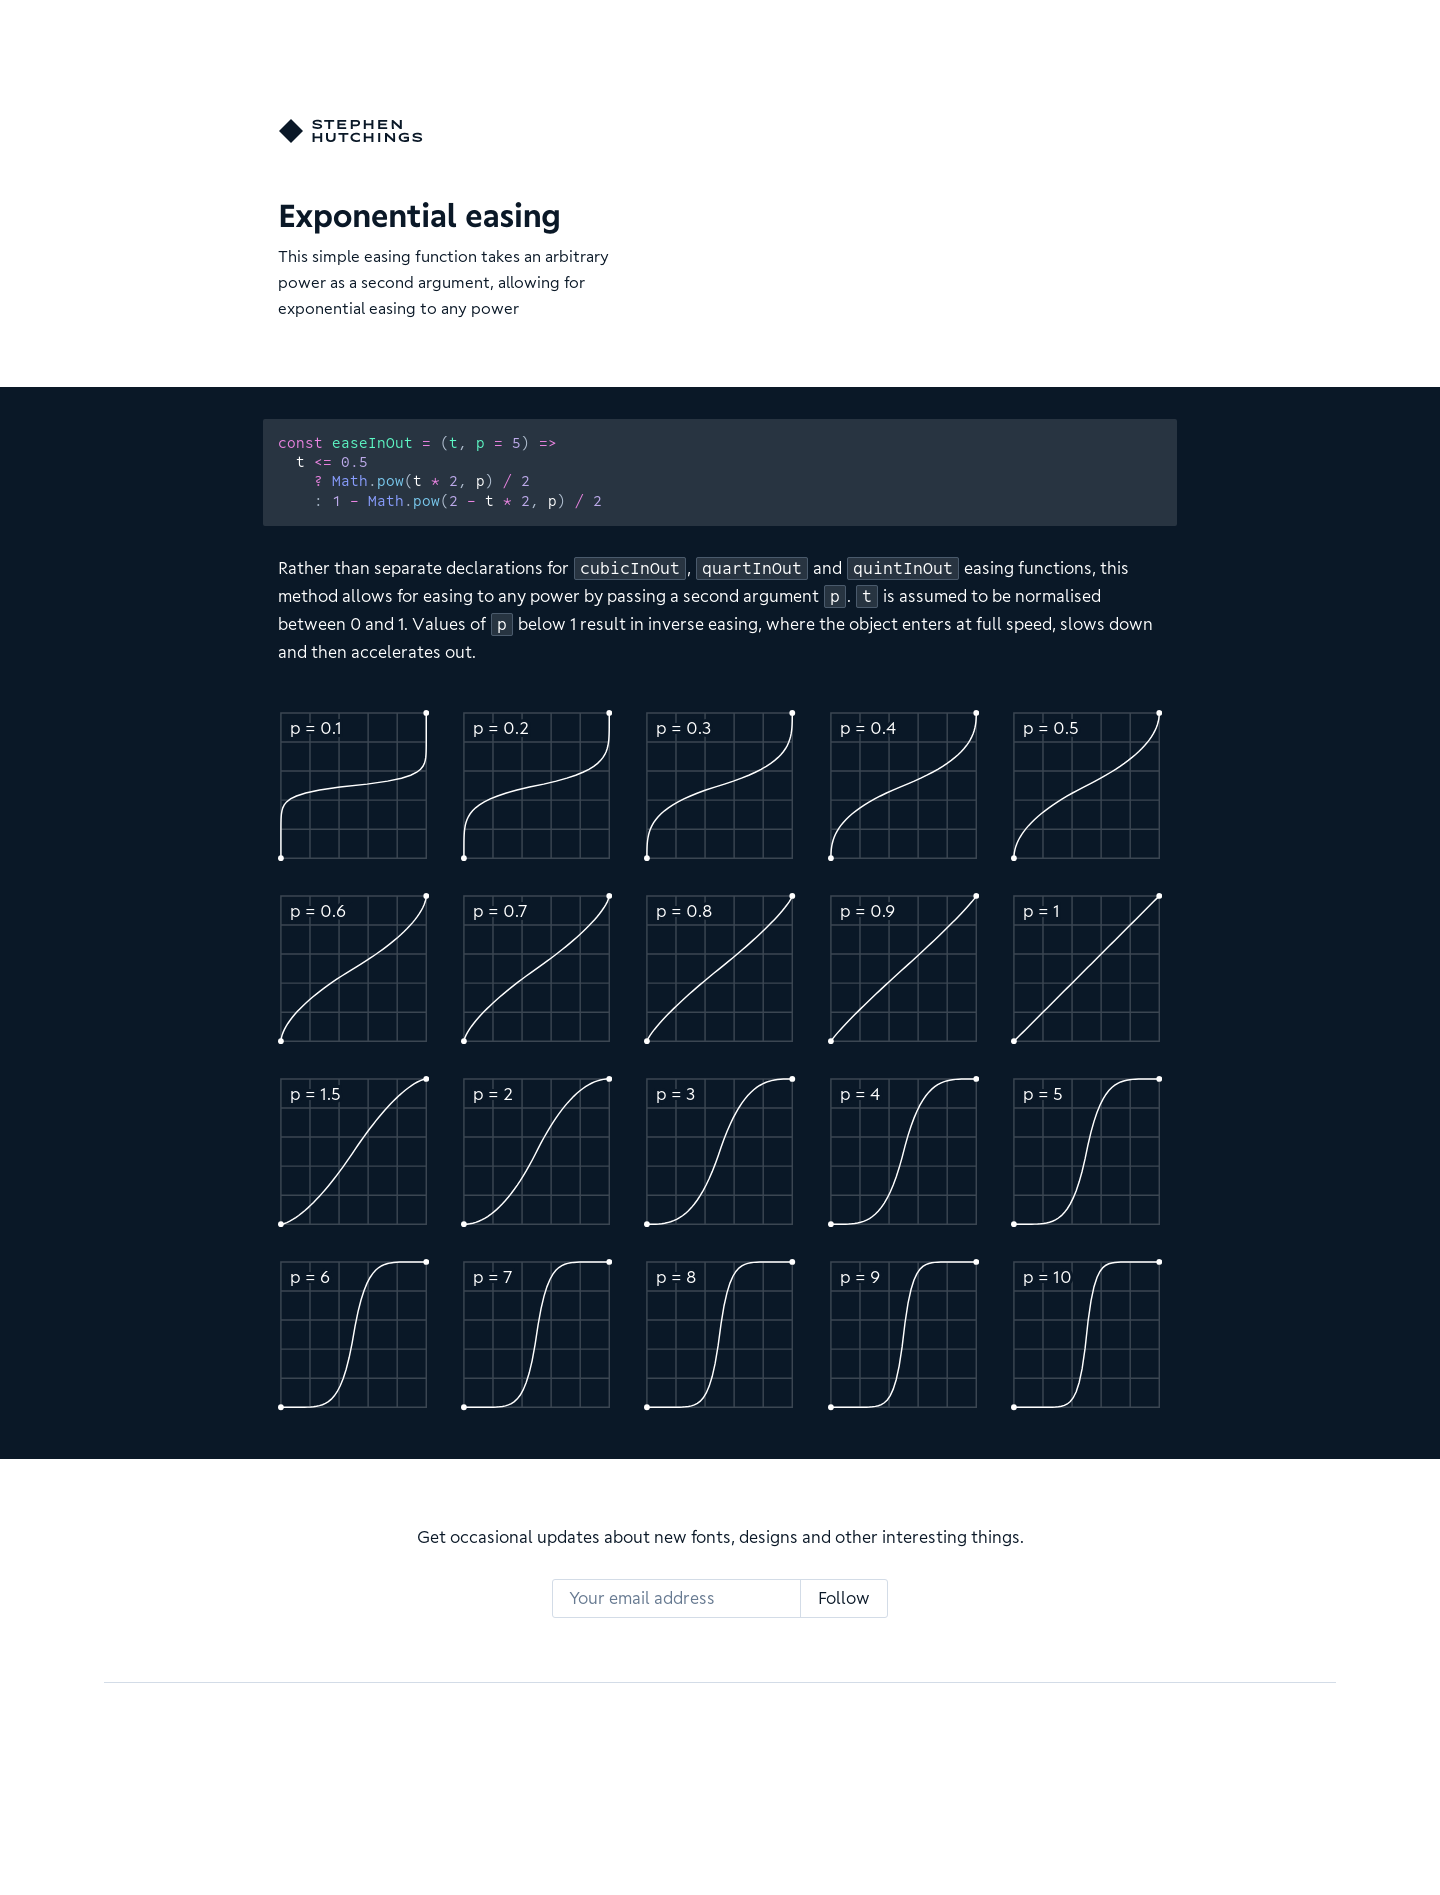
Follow (844, 1598)
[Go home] (351, 131)
